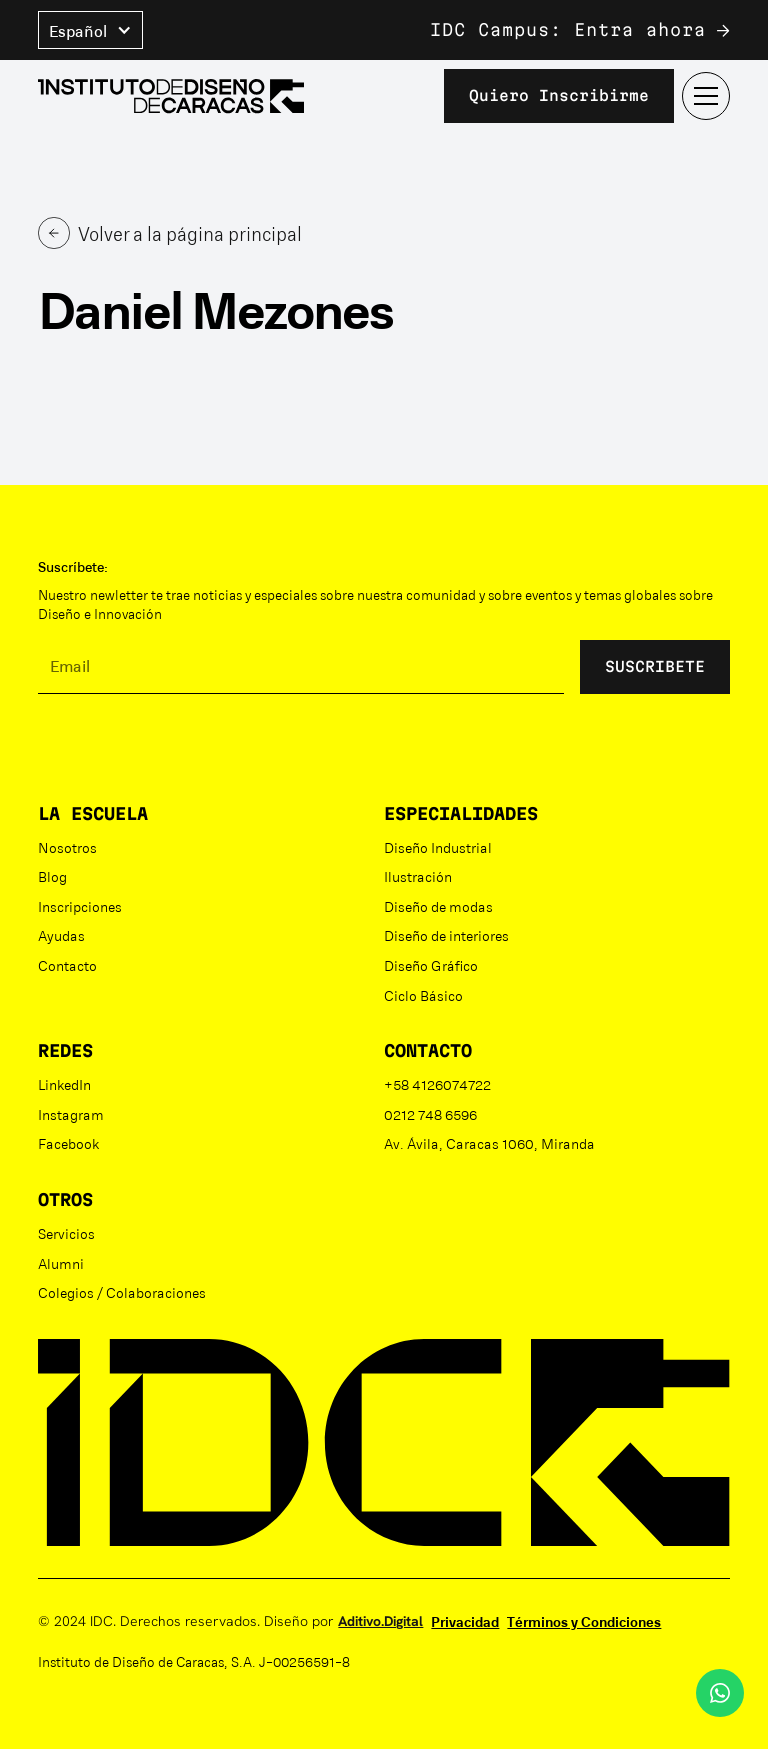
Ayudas (61, 935)
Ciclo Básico (423, 995)
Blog (52, 876)
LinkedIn (64, 1084)
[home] (171, 96)
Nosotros (67, 847)
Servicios (66, 1233)
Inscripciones (80, 906)
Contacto (67, 965)
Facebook (68, 1143)
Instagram (71, 1114)
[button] (90, 30)
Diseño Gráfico (431, 965)
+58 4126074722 (437, 1084)
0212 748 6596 (430, 1114)
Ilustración (418, 876)
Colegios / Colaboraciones (122, 1292)
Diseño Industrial (438, 847)
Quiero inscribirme (559, 95)
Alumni (61, 1263)
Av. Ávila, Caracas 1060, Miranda (489, 1143)
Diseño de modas (438, 906)
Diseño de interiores (446, 935)
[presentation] (190, 749)
